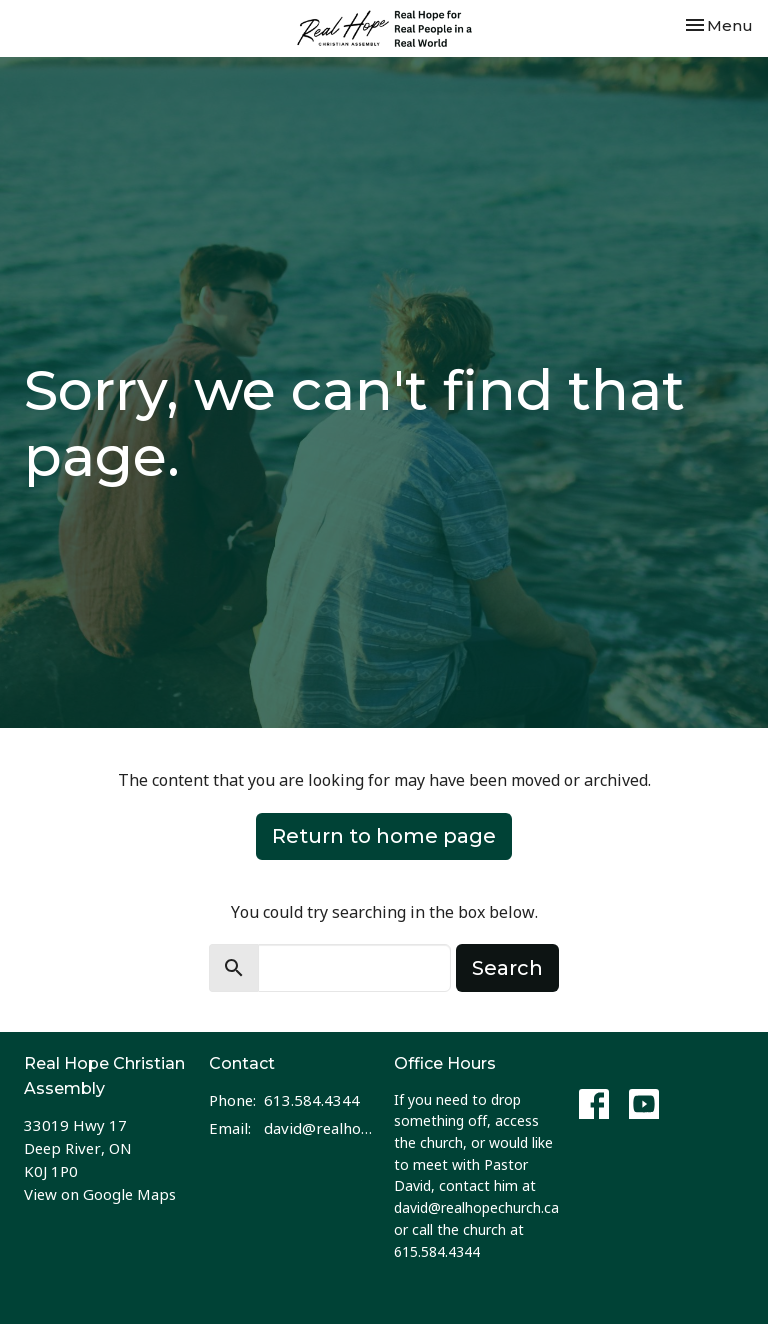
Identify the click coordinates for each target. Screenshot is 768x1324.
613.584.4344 (312, 1100)
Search (507, 968)
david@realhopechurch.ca (319, 1128)
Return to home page (384, 836)
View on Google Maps (100, 1194)
